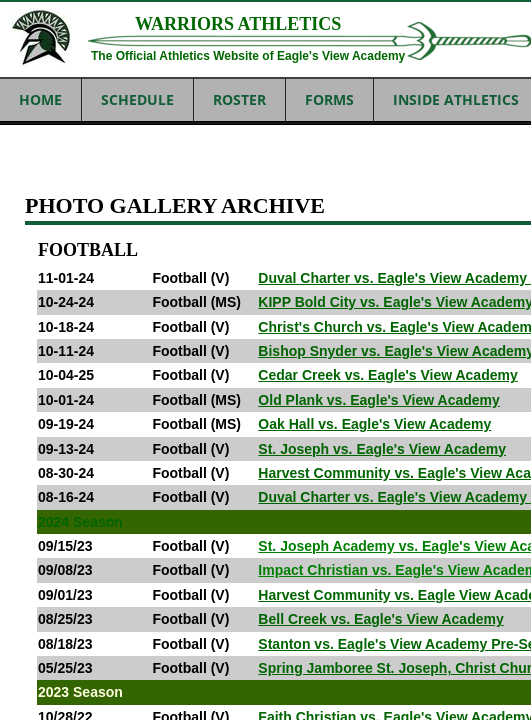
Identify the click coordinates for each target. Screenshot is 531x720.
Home (40, 99)
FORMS (329, 99)
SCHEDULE (137, 99)
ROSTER (239, 99)
